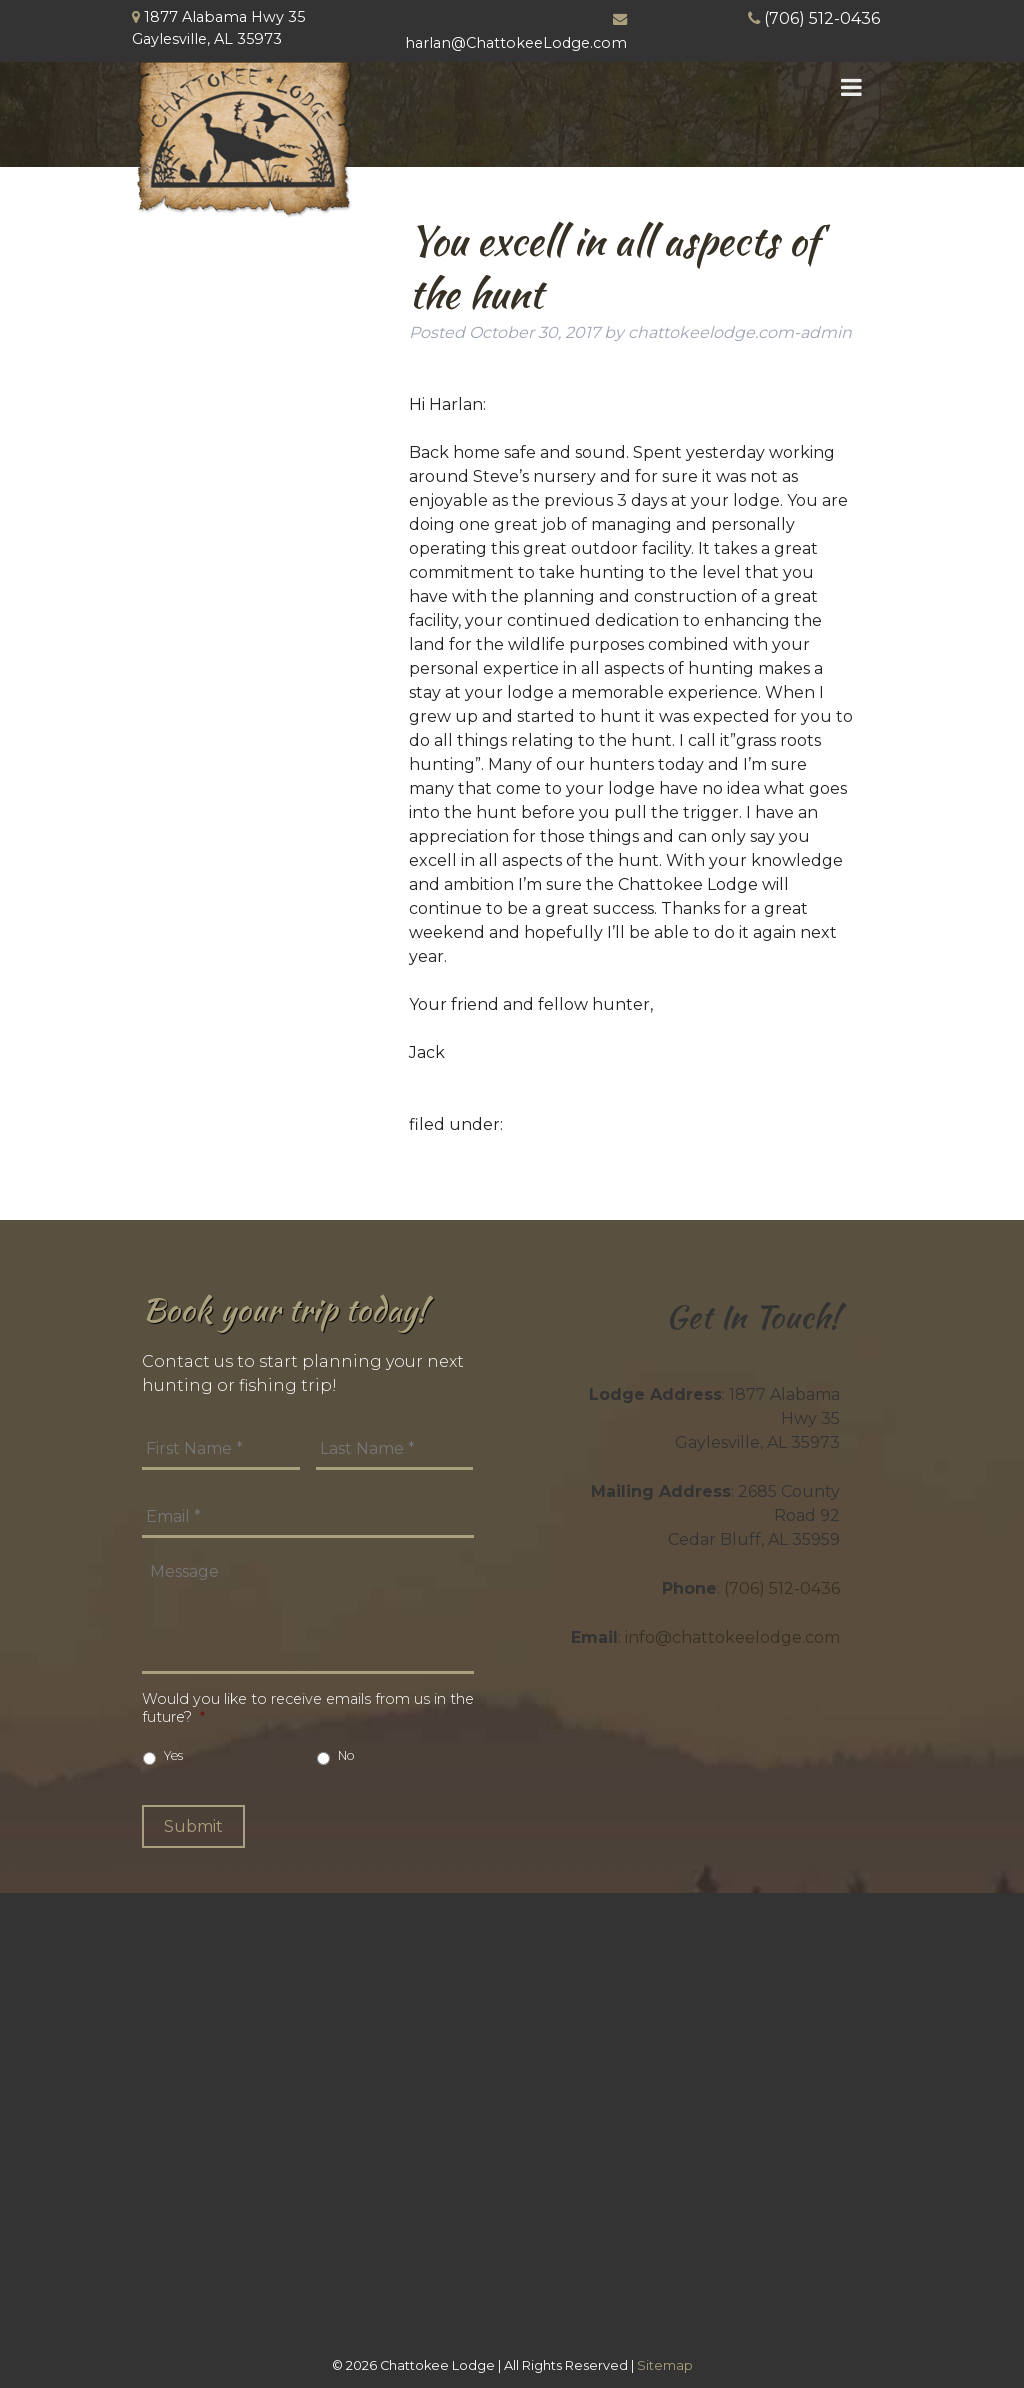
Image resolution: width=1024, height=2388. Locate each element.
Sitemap (665, 2365)
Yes (173, 1755)
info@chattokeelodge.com (732, 1637)
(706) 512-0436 (822, 18)
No (346, 1755)
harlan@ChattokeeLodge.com (516, 43)
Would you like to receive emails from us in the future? (308, 1708)
